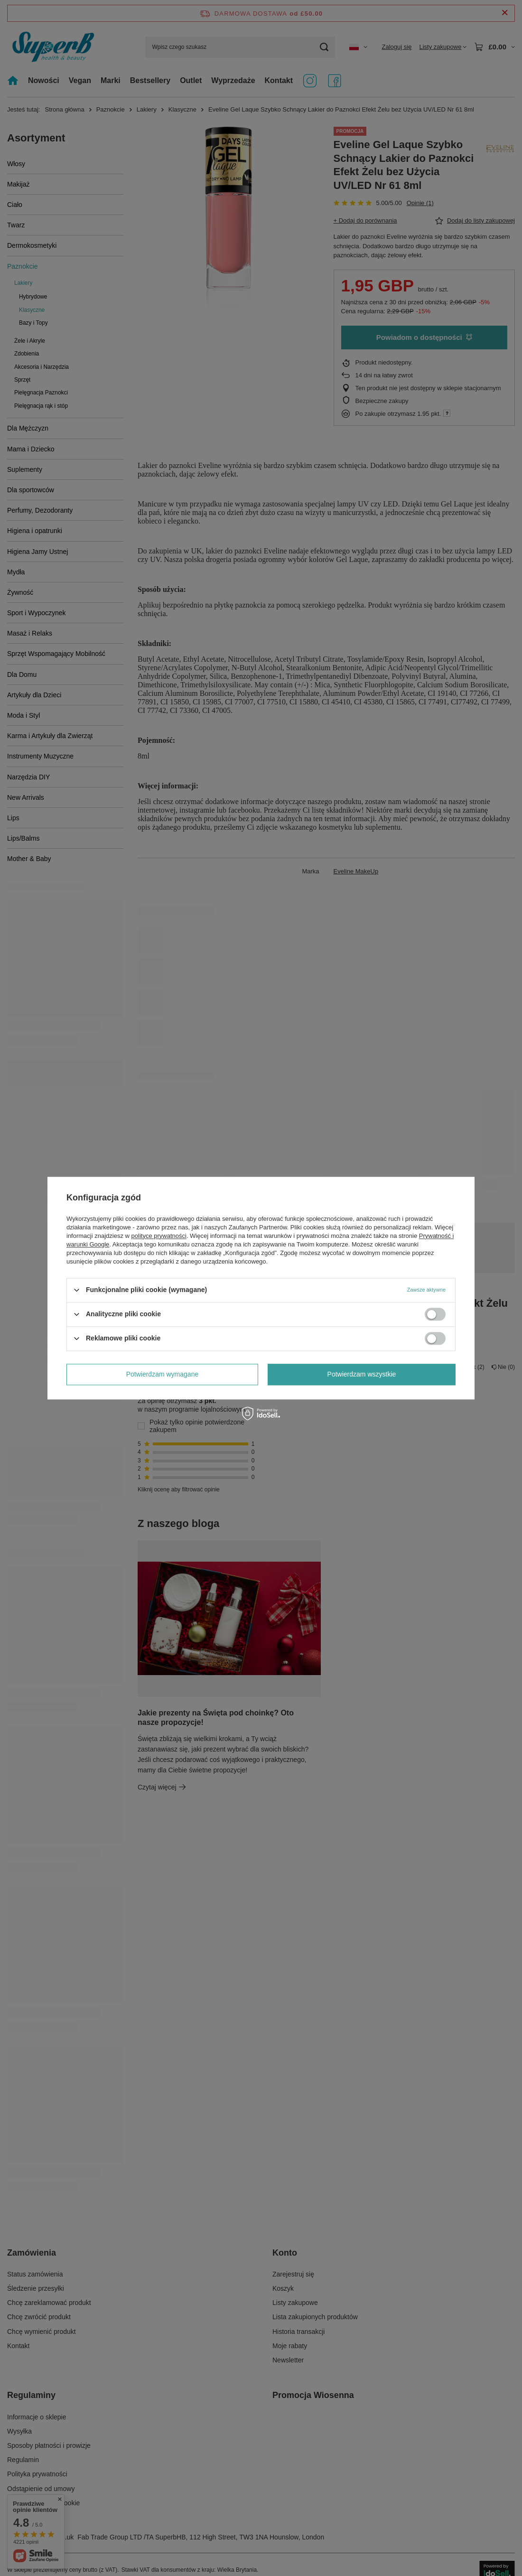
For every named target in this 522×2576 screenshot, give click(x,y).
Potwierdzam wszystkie (361, 1374)
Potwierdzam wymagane (162, 1374)
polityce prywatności (158, 1235)
